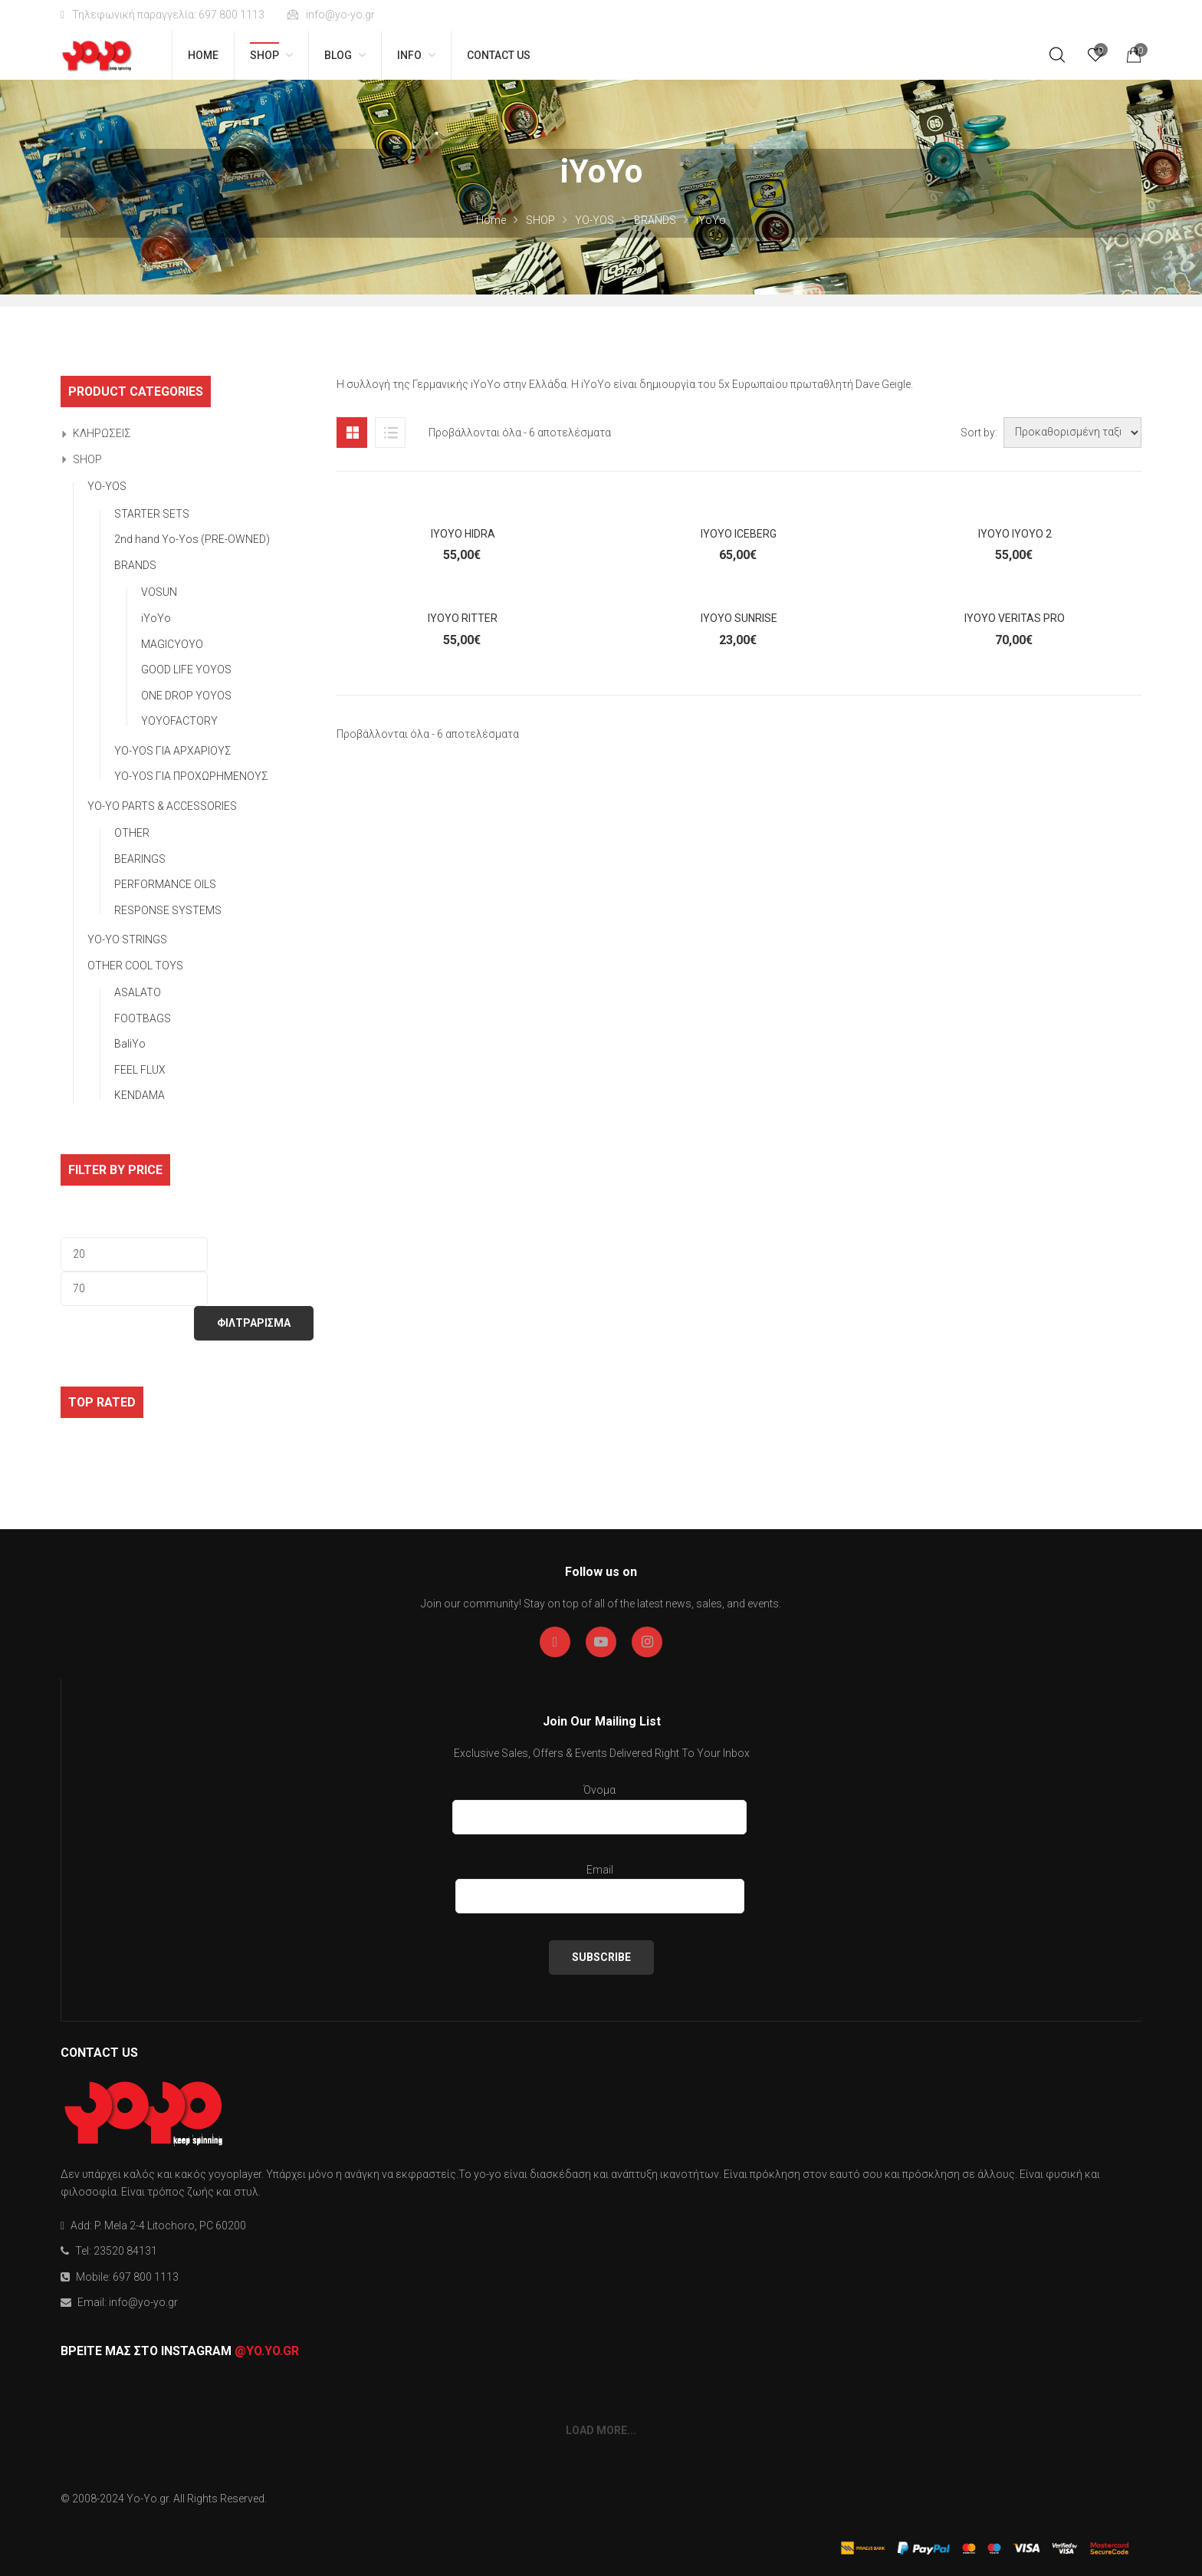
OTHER (131, 833)
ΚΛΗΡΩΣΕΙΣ (102, 433)
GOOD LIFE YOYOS (186, 669)
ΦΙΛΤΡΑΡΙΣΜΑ (254, 1323)
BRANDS (655, 220)
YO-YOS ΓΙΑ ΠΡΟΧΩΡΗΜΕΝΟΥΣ (191, 776)
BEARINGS (140, 859)
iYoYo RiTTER (463, 618)
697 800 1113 (146, 2277)
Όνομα (599, 1807)
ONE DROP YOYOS (186, 695)
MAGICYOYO (172, 644)
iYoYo (156, 618)
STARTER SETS (151, 514)
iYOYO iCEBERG (739, 534)
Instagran (647, 1642)
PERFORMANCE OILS (165, 884)
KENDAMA (139, 1095)
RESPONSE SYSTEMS (168, 910)
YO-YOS (594, 220)
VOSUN (159, 592)
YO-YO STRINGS (127, 939)
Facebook (555, 1642)
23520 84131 (125, 2251)
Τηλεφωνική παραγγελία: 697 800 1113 (162, 14)
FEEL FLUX (140, 1070)
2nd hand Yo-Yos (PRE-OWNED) (192, 539)
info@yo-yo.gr (331, 14)
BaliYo (130, 1044)
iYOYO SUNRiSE (739, 618)
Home (491, 220)
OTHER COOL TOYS (135, 965)
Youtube (601, 1642)
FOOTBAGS (142, 1018)
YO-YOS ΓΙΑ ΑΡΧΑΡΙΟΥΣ (173, 751)
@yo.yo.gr (267, 2351)
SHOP (540, 220)
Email (599, 1887)
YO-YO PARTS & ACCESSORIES (162, 806)
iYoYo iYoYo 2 (1015, 534)
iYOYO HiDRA (463, 534)
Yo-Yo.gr (147, 2498)
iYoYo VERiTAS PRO (1014, 618)
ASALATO (137, 992)
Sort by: (979, 432)
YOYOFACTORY (179, 721)
